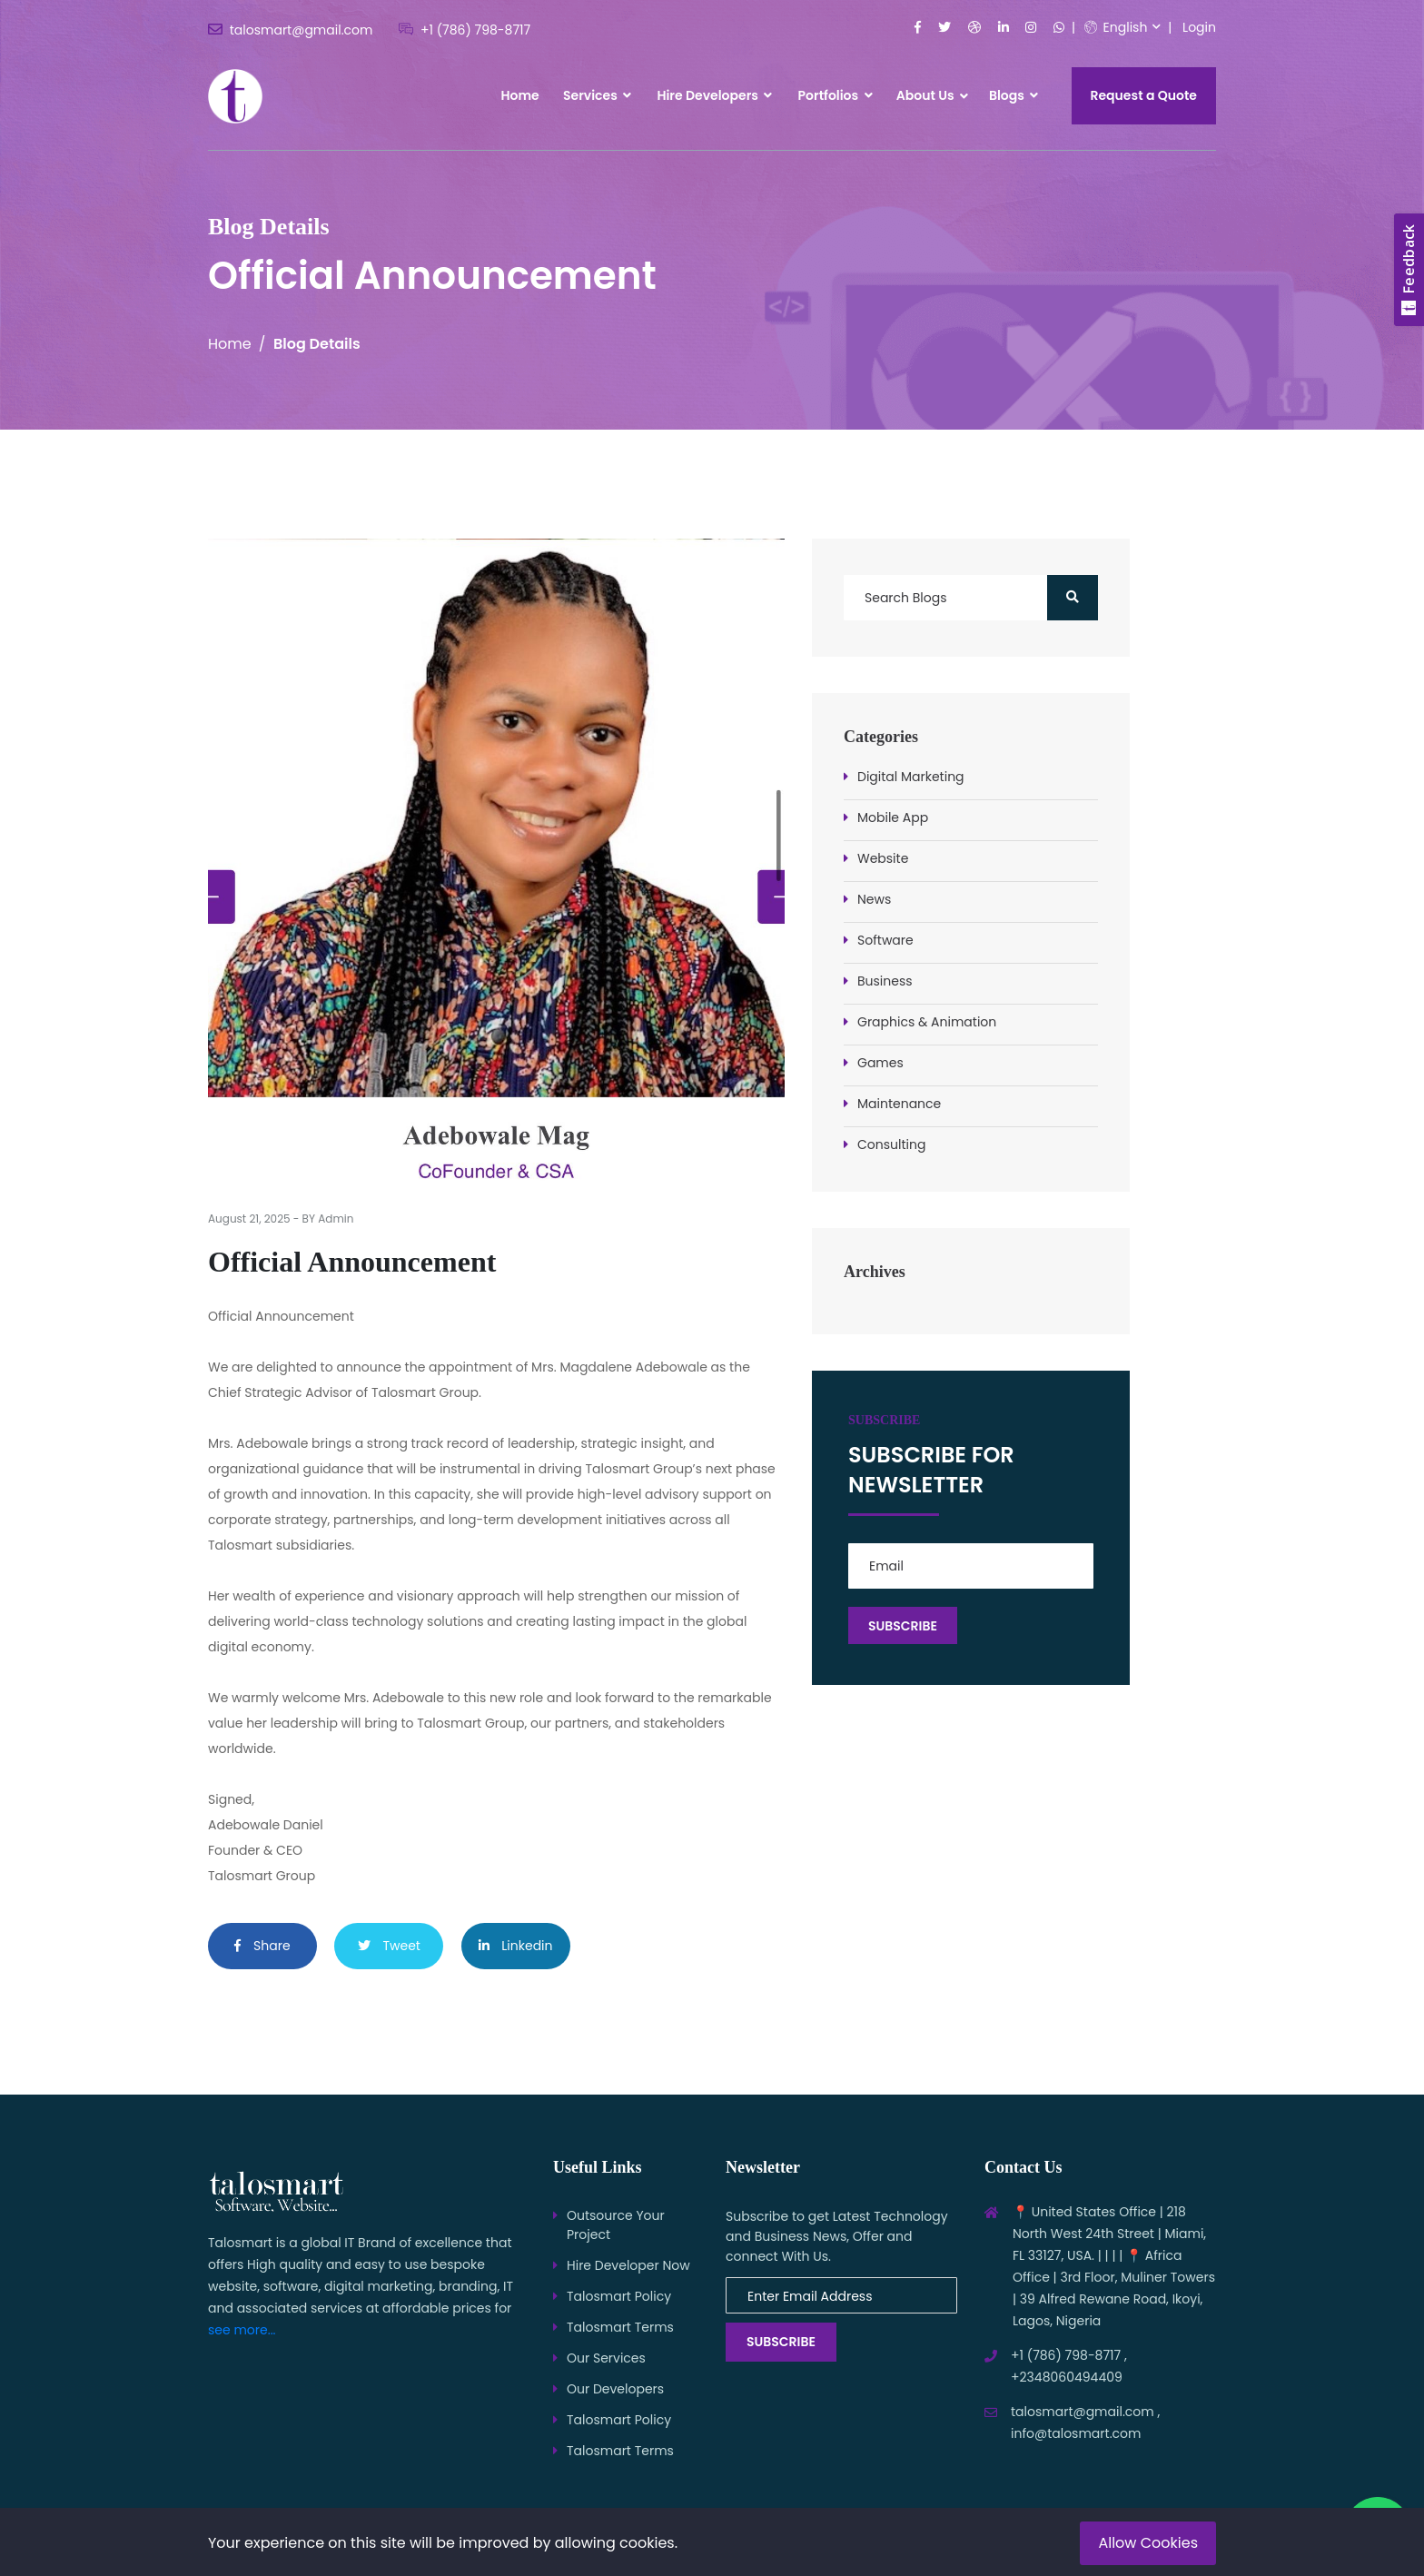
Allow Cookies (1148, 2542)
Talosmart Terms (620, 2327)
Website (882, 858)
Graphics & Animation (926, 1022)
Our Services (606, 2358)
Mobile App (892, 817)
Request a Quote (1144, 95)
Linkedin (516, 1946)
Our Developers (615, 2389)
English (1116, 27)
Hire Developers (714, 95)
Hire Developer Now (628, 2265)
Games (880, 1063)
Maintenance (899, 1104)
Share (262, 1946)
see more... (242, 2330)
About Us (925, 95)
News (874, 899)
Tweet (389, 1946)
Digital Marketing (910, 777)
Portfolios (835, 95)
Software (885, 940)
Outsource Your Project (616, 2225)
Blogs (1013, 95)
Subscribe (781, 2342)
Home (519, 95)
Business (885, 981)
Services (597, 95)
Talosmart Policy (619, 2296)
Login (1199, 27)
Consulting (891, 1144)
